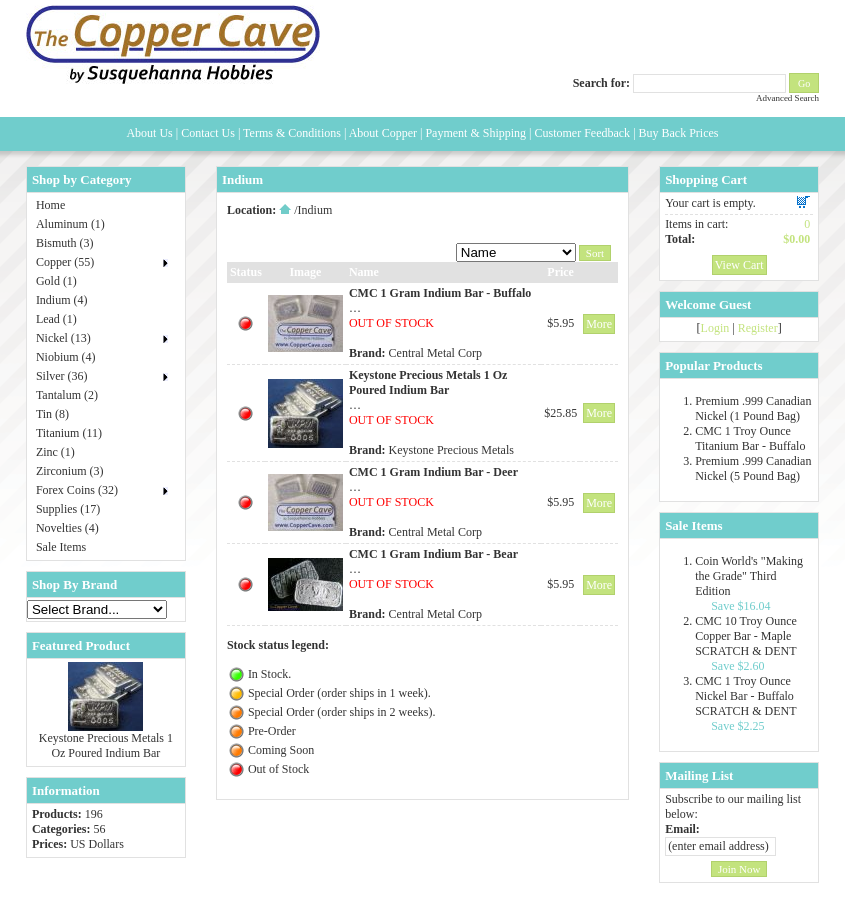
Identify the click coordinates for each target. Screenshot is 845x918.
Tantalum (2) (67, 395)
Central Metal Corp (435, 353)
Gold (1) (56, 281)
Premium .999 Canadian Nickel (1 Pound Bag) (753, 408)
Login (715, 328)
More (599, 324)
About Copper (383, 133)
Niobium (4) (66, 357)
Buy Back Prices (679, 133)
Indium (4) (62, 300)
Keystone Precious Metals (451, 450)
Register (758, 328)
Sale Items (61, 547)
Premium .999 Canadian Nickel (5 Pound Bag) (753, 468)
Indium (315, 210)
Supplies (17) (68, 509)
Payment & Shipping (475, 133)
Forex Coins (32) (77, 490)
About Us (149, 133)
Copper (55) (65, 262)
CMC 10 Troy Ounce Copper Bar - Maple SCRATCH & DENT (746, 636)
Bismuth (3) (65, 243)
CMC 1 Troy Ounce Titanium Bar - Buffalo (750, 438)
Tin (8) (52, 414)
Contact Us (208, 133)
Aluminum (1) (70, 224)
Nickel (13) (63, 338)
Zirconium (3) (70, 471)
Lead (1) (56, 319)
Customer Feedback (582, 133)
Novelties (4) (67, 528)
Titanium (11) (69, 433)
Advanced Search (787, 98)
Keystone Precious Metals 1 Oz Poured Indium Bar (106, 745)
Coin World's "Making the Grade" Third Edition (749, 576)
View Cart (739, 265)
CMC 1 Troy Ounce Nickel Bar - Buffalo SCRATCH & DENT (745, 696)
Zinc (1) (55, 452)
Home (50, 205)
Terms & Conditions (292, 133)
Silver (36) (62, 376)
